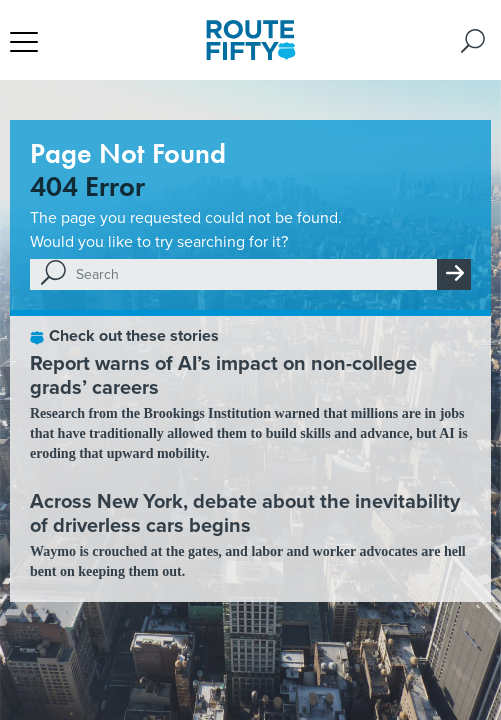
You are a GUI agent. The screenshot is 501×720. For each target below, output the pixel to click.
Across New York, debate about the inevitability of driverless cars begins (245, 513)
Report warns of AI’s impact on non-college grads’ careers (223, 375)
